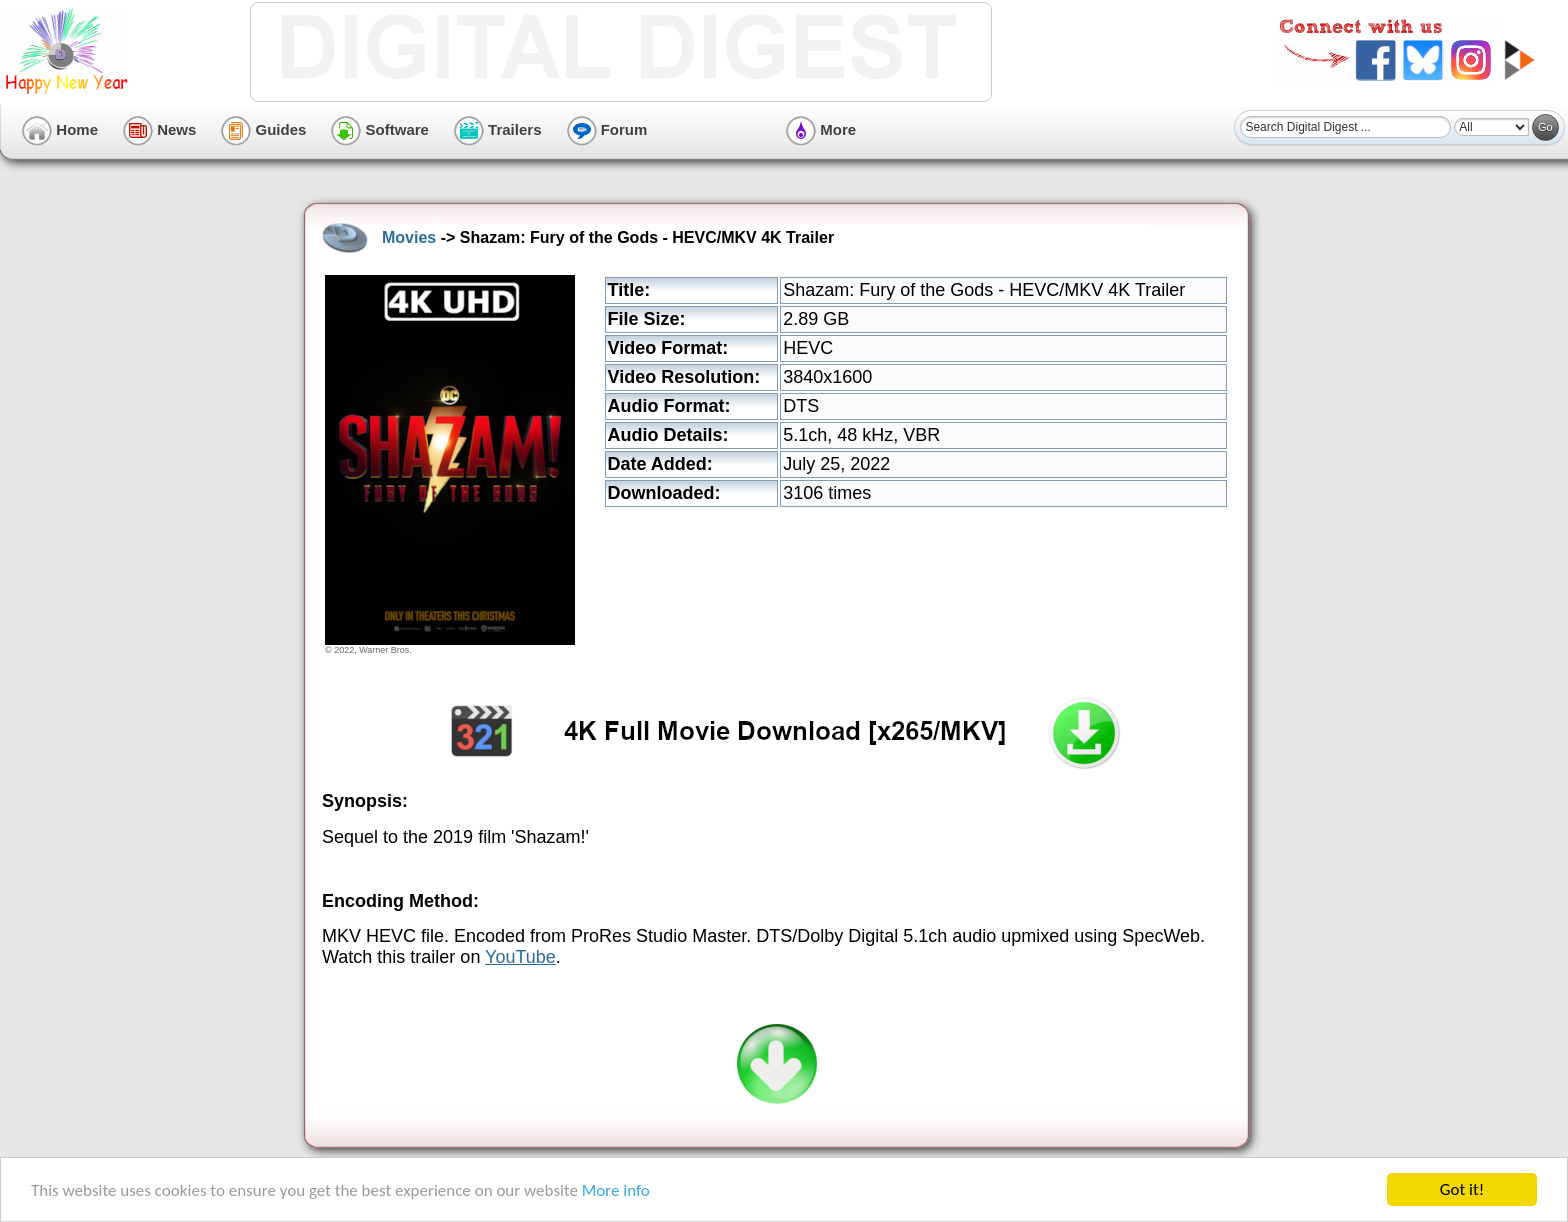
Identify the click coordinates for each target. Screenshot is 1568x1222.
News (159, 129)
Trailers (498, 129)
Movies (409, 237)
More (821, 129)
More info (616, 1190)
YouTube (520, 957)
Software (380, 129)
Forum (607, 129)
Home (60, 129)
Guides (263, 129)
